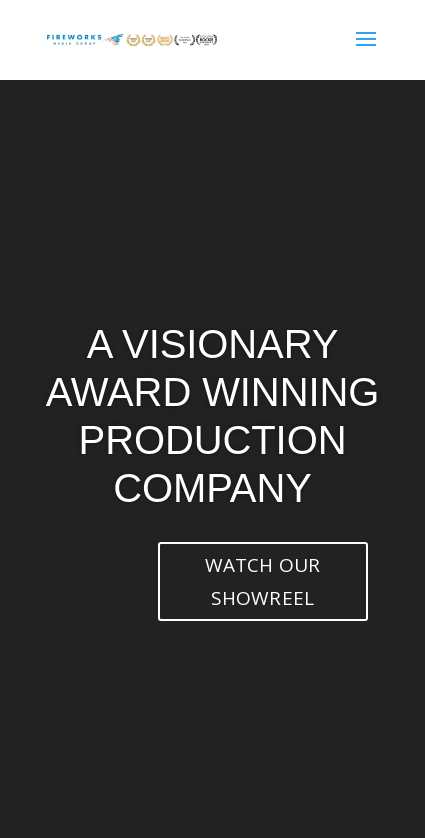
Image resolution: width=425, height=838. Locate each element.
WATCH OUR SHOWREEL (263, 581)
